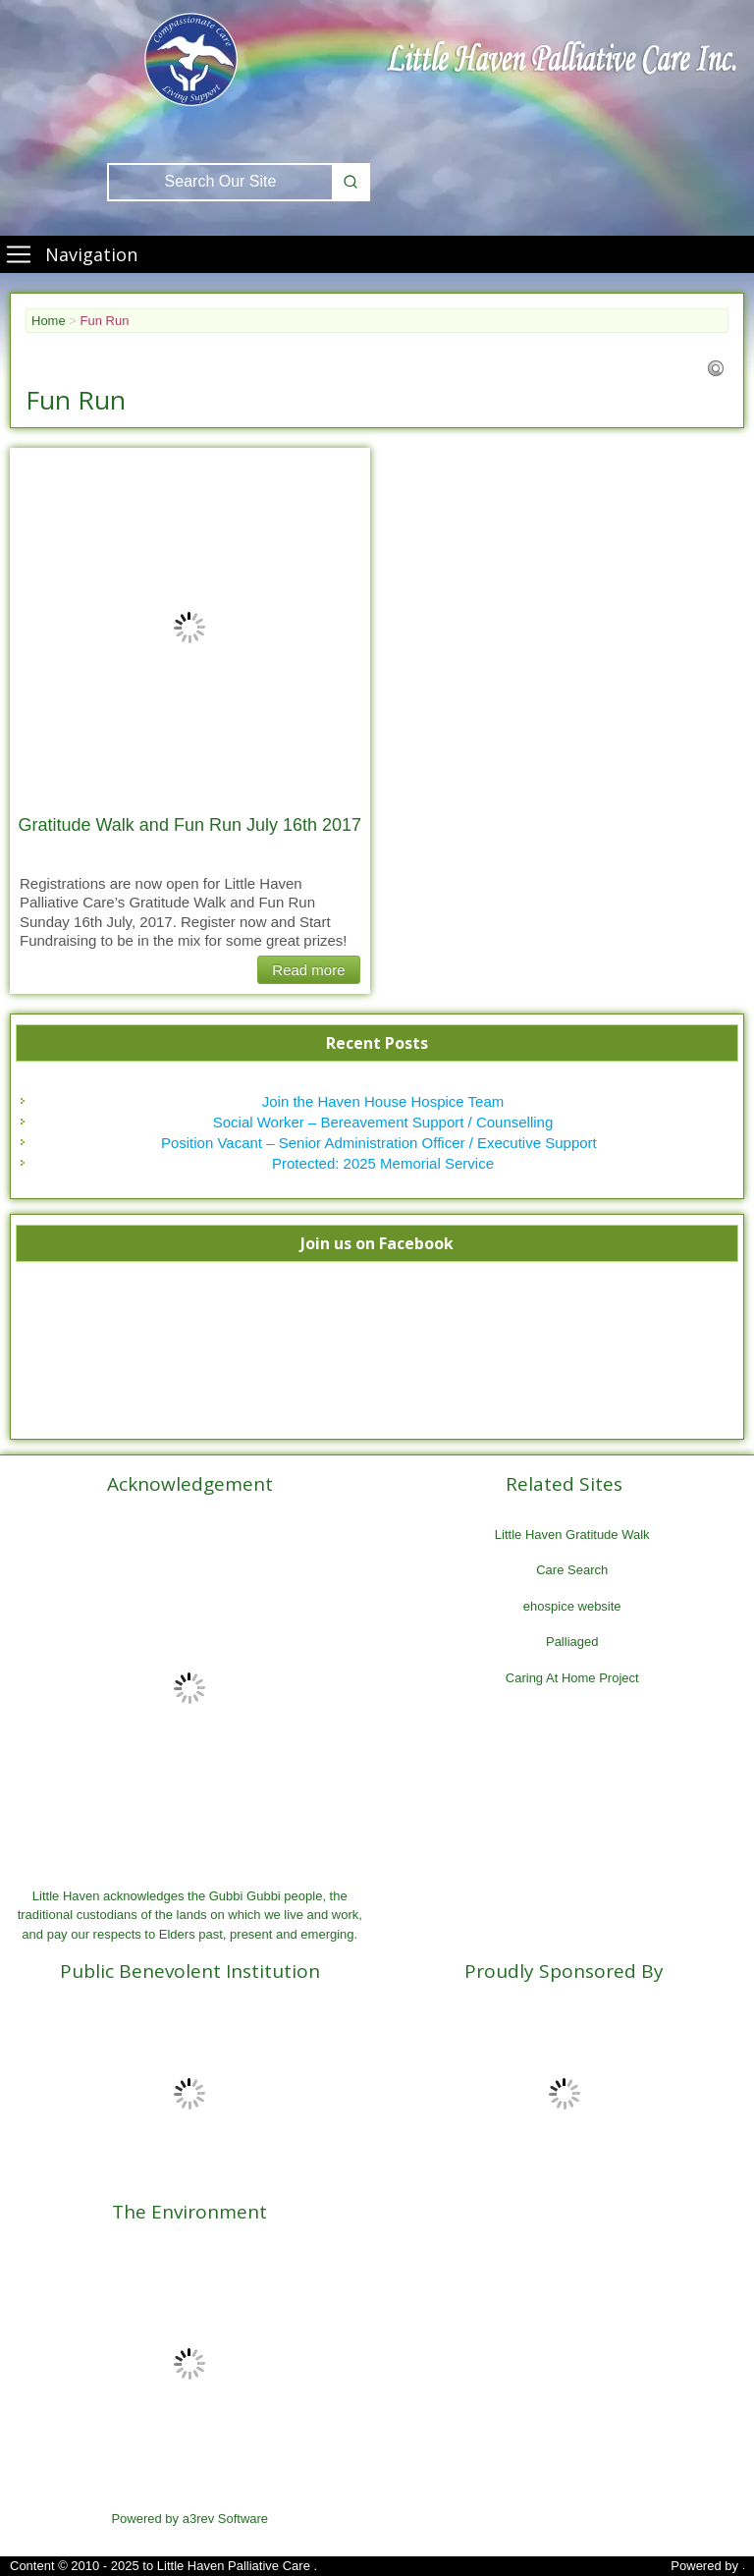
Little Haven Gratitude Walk (572, 1534)
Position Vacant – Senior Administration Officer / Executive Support (383, 1142)
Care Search (572, 1569)
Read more (308, 969)
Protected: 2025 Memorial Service (383, 1163)
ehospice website (572, 1606)
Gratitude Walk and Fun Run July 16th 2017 (189, 825)
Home (48, 320)
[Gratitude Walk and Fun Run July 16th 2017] (190, 628)
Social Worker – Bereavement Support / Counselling (383, 1122)
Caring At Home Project (572, 1678)
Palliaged (572, 1641)
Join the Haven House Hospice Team (383, 1101)
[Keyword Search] (220, 182)
